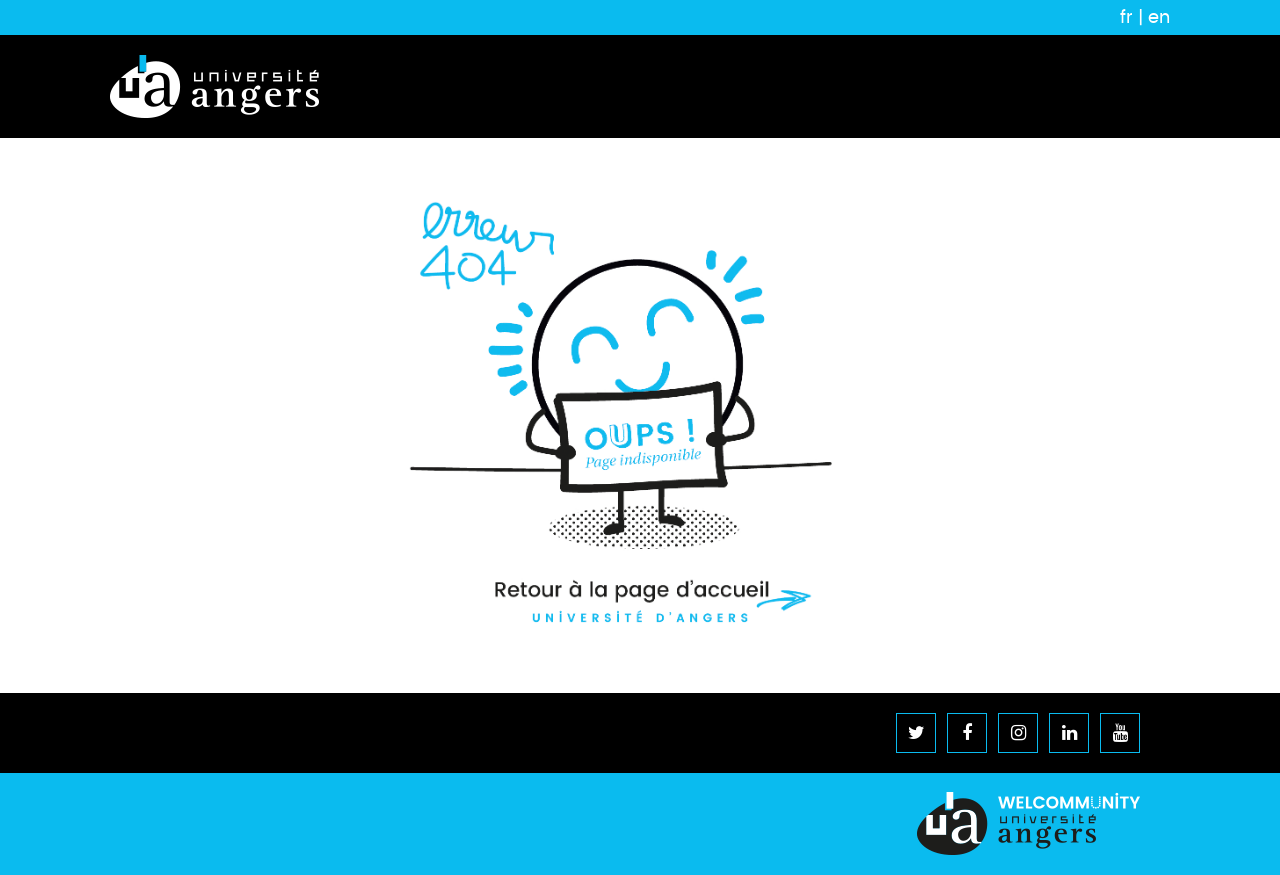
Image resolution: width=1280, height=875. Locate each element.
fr (1126, 17)
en (1159, 17)
